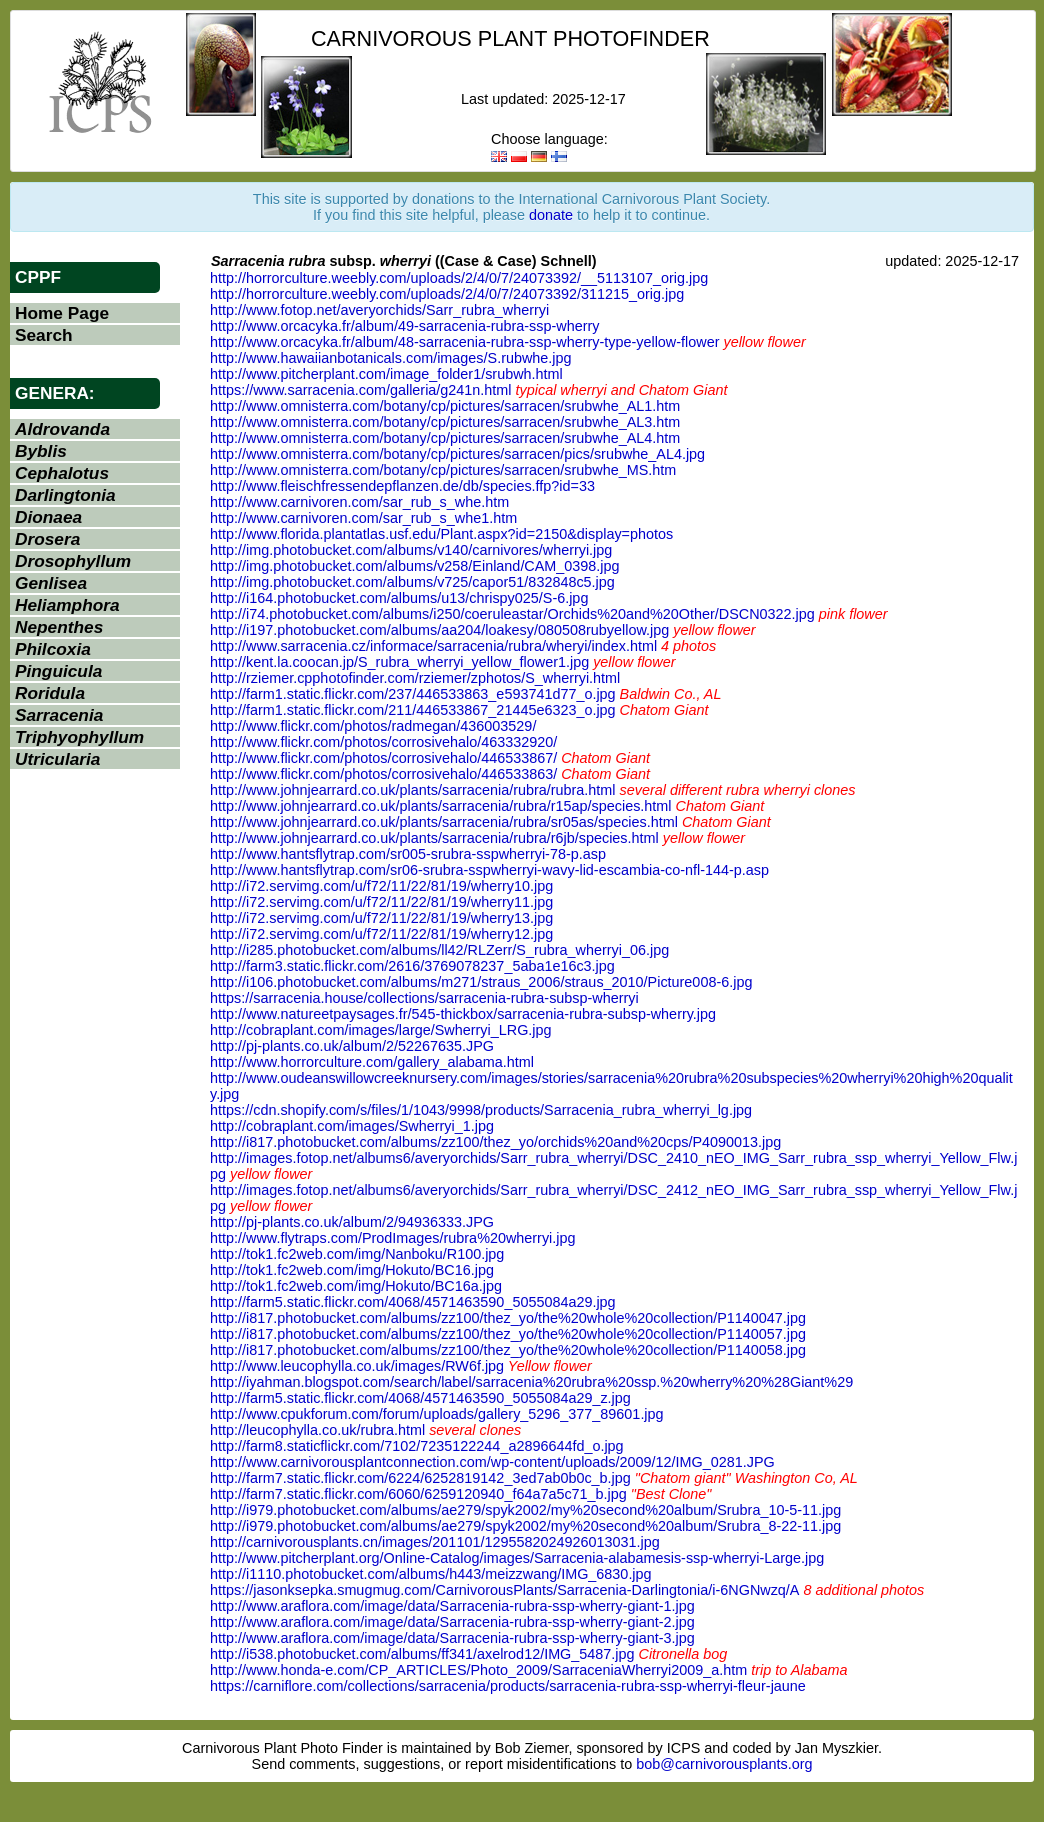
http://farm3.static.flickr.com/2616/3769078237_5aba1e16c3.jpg (412, 966)
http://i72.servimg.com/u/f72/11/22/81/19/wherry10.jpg (381, 886)
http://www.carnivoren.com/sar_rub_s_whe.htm (359, 502)
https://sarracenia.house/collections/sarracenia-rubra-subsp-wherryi (424, 998)
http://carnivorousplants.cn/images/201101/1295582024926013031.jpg (435, 1542)
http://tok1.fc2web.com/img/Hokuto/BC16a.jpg (356, 1286)
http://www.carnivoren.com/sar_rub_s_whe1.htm (363, 518)
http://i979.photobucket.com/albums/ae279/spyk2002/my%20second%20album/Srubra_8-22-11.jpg (525, 1526)
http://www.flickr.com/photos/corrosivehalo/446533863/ (383, 774)
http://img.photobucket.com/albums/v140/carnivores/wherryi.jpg (411, 550)
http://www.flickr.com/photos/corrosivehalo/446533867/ (383, 758)
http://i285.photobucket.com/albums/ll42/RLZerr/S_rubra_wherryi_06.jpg (439, 950)
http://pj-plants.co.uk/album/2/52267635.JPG (352, 1046)
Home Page (62, 313)
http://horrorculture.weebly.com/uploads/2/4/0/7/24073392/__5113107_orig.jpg (459, 278)
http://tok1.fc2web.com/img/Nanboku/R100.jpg (357, 1254)
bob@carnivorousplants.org (724, 1764)
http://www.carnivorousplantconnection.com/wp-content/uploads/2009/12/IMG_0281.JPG (492, 1462)
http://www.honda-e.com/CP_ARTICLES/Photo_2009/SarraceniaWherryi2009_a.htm (478, 1670)
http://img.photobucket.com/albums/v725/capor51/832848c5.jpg (412, 582)
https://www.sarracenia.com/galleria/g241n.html (361, 390)
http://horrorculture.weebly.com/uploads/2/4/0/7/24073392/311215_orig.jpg (447, 294)
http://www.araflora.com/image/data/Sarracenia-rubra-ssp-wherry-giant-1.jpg (452, 1606)
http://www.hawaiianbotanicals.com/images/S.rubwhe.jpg (391, 358)
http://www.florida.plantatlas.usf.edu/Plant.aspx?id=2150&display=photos (441, 534)
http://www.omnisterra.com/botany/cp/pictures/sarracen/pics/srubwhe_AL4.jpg (457, 454)
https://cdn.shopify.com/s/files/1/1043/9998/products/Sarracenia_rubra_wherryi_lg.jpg (481, 1110)
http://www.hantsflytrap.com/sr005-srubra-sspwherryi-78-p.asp (408, 854)
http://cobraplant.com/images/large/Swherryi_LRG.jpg (381, 1030)
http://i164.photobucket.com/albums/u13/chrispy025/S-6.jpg (399, 598)
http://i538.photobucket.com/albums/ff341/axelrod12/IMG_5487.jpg (422, 1654)
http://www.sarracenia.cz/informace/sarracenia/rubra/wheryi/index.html (433, 646)
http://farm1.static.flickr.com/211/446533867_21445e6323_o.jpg (413, 710)
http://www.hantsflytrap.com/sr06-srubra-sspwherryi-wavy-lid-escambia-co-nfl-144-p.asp (489, 870)
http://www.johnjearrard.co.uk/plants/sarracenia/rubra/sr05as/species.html (444, 822)
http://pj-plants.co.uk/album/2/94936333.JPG (352, 1222)
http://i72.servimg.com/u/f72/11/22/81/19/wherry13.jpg (381, 918)
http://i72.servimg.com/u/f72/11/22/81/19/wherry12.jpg (381, 934)
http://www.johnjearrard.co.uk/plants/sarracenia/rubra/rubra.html (413, 790)
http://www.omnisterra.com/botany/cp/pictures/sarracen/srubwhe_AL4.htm (445, 438)
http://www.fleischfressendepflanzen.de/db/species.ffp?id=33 (402, 486)
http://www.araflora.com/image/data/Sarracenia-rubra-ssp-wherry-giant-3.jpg (452, 1638)
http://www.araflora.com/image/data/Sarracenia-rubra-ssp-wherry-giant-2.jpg (452, 1622)
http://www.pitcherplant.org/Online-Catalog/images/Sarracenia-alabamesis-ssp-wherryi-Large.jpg (517, 1558)
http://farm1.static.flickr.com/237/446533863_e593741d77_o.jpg (413, 694)
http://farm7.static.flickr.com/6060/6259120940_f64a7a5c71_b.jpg (418, 1494)
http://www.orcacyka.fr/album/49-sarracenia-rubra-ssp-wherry (404, 326)
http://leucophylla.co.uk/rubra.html (317, 1430)
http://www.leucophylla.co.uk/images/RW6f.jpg (357, 1366)
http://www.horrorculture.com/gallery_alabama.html (372, 1062)
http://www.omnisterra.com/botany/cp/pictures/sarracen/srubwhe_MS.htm (443, 470)
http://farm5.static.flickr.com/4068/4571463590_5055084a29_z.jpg (420, 1398)
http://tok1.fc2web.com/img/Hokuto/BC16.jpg (352, 1270)
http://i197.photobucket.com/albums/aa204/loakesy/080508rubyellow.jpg (439, 630)
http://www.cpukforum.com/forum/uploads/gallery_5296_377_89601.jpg (437, 1414)
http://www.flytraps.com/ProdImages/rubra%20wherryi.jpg (393, 1238)
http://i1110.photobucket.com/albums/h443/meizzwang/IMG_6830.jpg (431, 1574)
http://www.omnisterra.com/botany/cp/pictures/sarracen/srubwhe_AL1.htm (445, 406)
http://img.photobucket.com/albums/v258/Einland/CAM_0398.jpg (415, 566)
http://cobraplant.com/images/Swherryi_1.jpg (352, 1126)
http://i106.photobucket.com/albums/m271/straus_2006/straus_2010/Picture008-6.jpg (481, 982)
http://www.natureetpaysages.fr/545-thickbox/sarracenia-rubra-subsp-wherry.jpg (463, 1014)
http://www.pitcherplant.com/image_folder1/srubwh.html (386, 374)
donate (551, 215)
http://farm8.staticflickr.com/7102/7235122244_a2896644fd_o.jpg (417, 1446)
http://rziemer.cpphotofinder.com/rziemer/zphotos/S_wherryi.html (415, 678)
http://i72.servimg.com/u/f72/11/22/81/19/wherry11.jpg (381, 902)
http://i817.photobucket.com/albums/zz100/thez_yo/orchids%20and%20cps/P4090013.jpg (495, 1142)
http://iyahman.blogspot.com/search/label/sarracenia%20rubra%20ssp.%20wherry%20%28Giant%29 (531, 1382)
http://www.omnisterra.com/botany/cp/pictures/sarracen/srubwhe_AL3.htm (445, 422)
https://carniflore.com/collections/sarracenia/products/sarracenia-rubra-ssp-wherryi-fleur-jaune (508, 1686)
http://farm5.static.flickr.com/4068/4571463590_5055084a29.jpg (413, 1302)
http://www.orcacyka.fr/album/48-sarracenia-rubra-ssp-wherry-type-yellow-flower (464, 342)
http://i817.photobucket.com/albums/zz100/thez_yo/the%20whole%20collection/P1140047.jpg (508, 1318)
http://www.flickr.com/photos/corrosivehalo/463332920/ (383, 742)
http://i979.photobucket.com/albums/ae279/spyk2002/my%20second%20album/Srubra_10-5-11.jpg (525, 1510)
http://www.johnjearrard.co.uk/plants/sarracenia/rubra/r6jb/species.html (434, 838)
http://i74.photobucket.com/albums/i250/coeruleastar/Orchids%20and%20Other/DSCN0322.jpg (512, 614)
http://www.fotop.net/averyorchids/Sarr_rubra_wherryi (379, 310)
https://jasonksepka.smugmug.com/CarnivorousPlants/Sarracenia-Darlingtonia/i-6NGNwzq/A (504, 1590)
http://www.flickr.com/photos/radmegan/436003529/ (373, 726)
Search (44, 335)
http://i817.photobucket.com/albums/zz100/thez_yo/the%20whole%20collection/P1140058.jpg (508, 1350)
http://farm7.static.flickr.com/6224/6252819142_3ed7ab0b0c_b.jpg (420, 1478)
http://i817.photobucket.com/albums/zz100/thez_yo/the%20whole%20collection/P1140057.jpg (508, 1334)
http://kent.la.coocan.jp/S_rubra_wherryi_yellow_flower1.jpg (399, 662)
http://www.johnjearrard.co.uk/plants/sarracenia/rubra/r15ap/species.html (441, 806)
